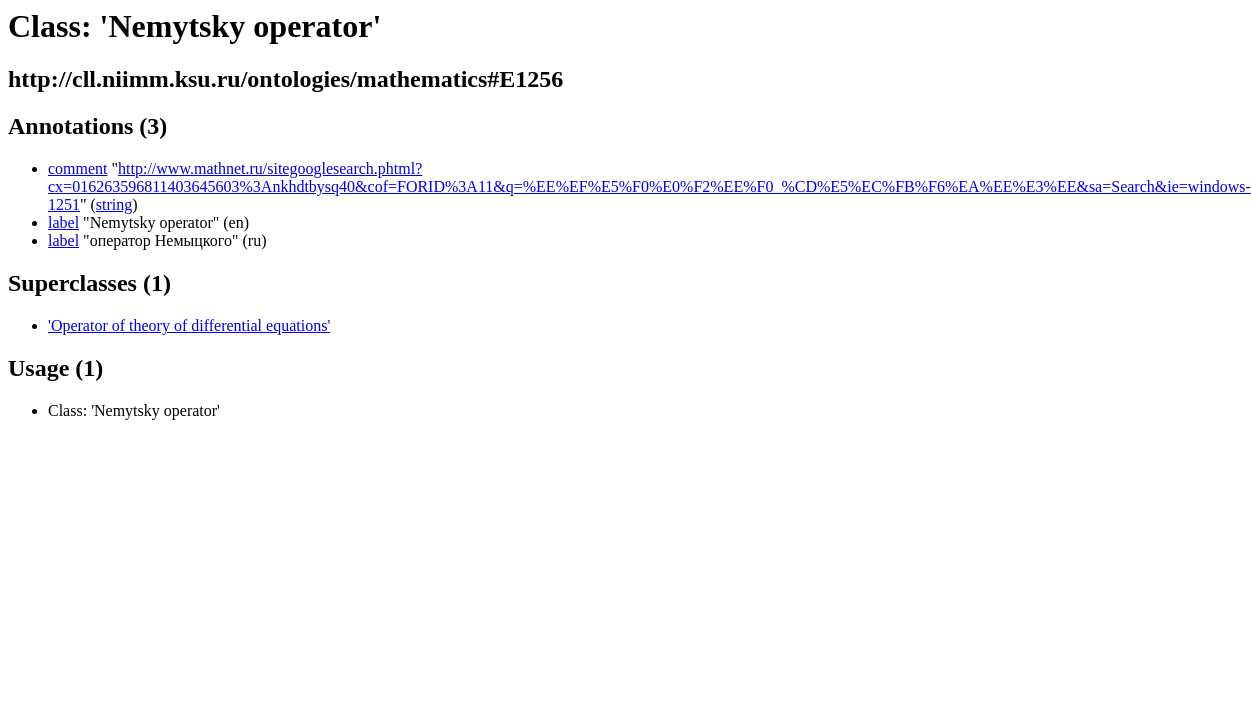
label (63, 222)
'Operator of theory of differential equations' (189, 325)
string (114, 204)
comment (78, 168)
